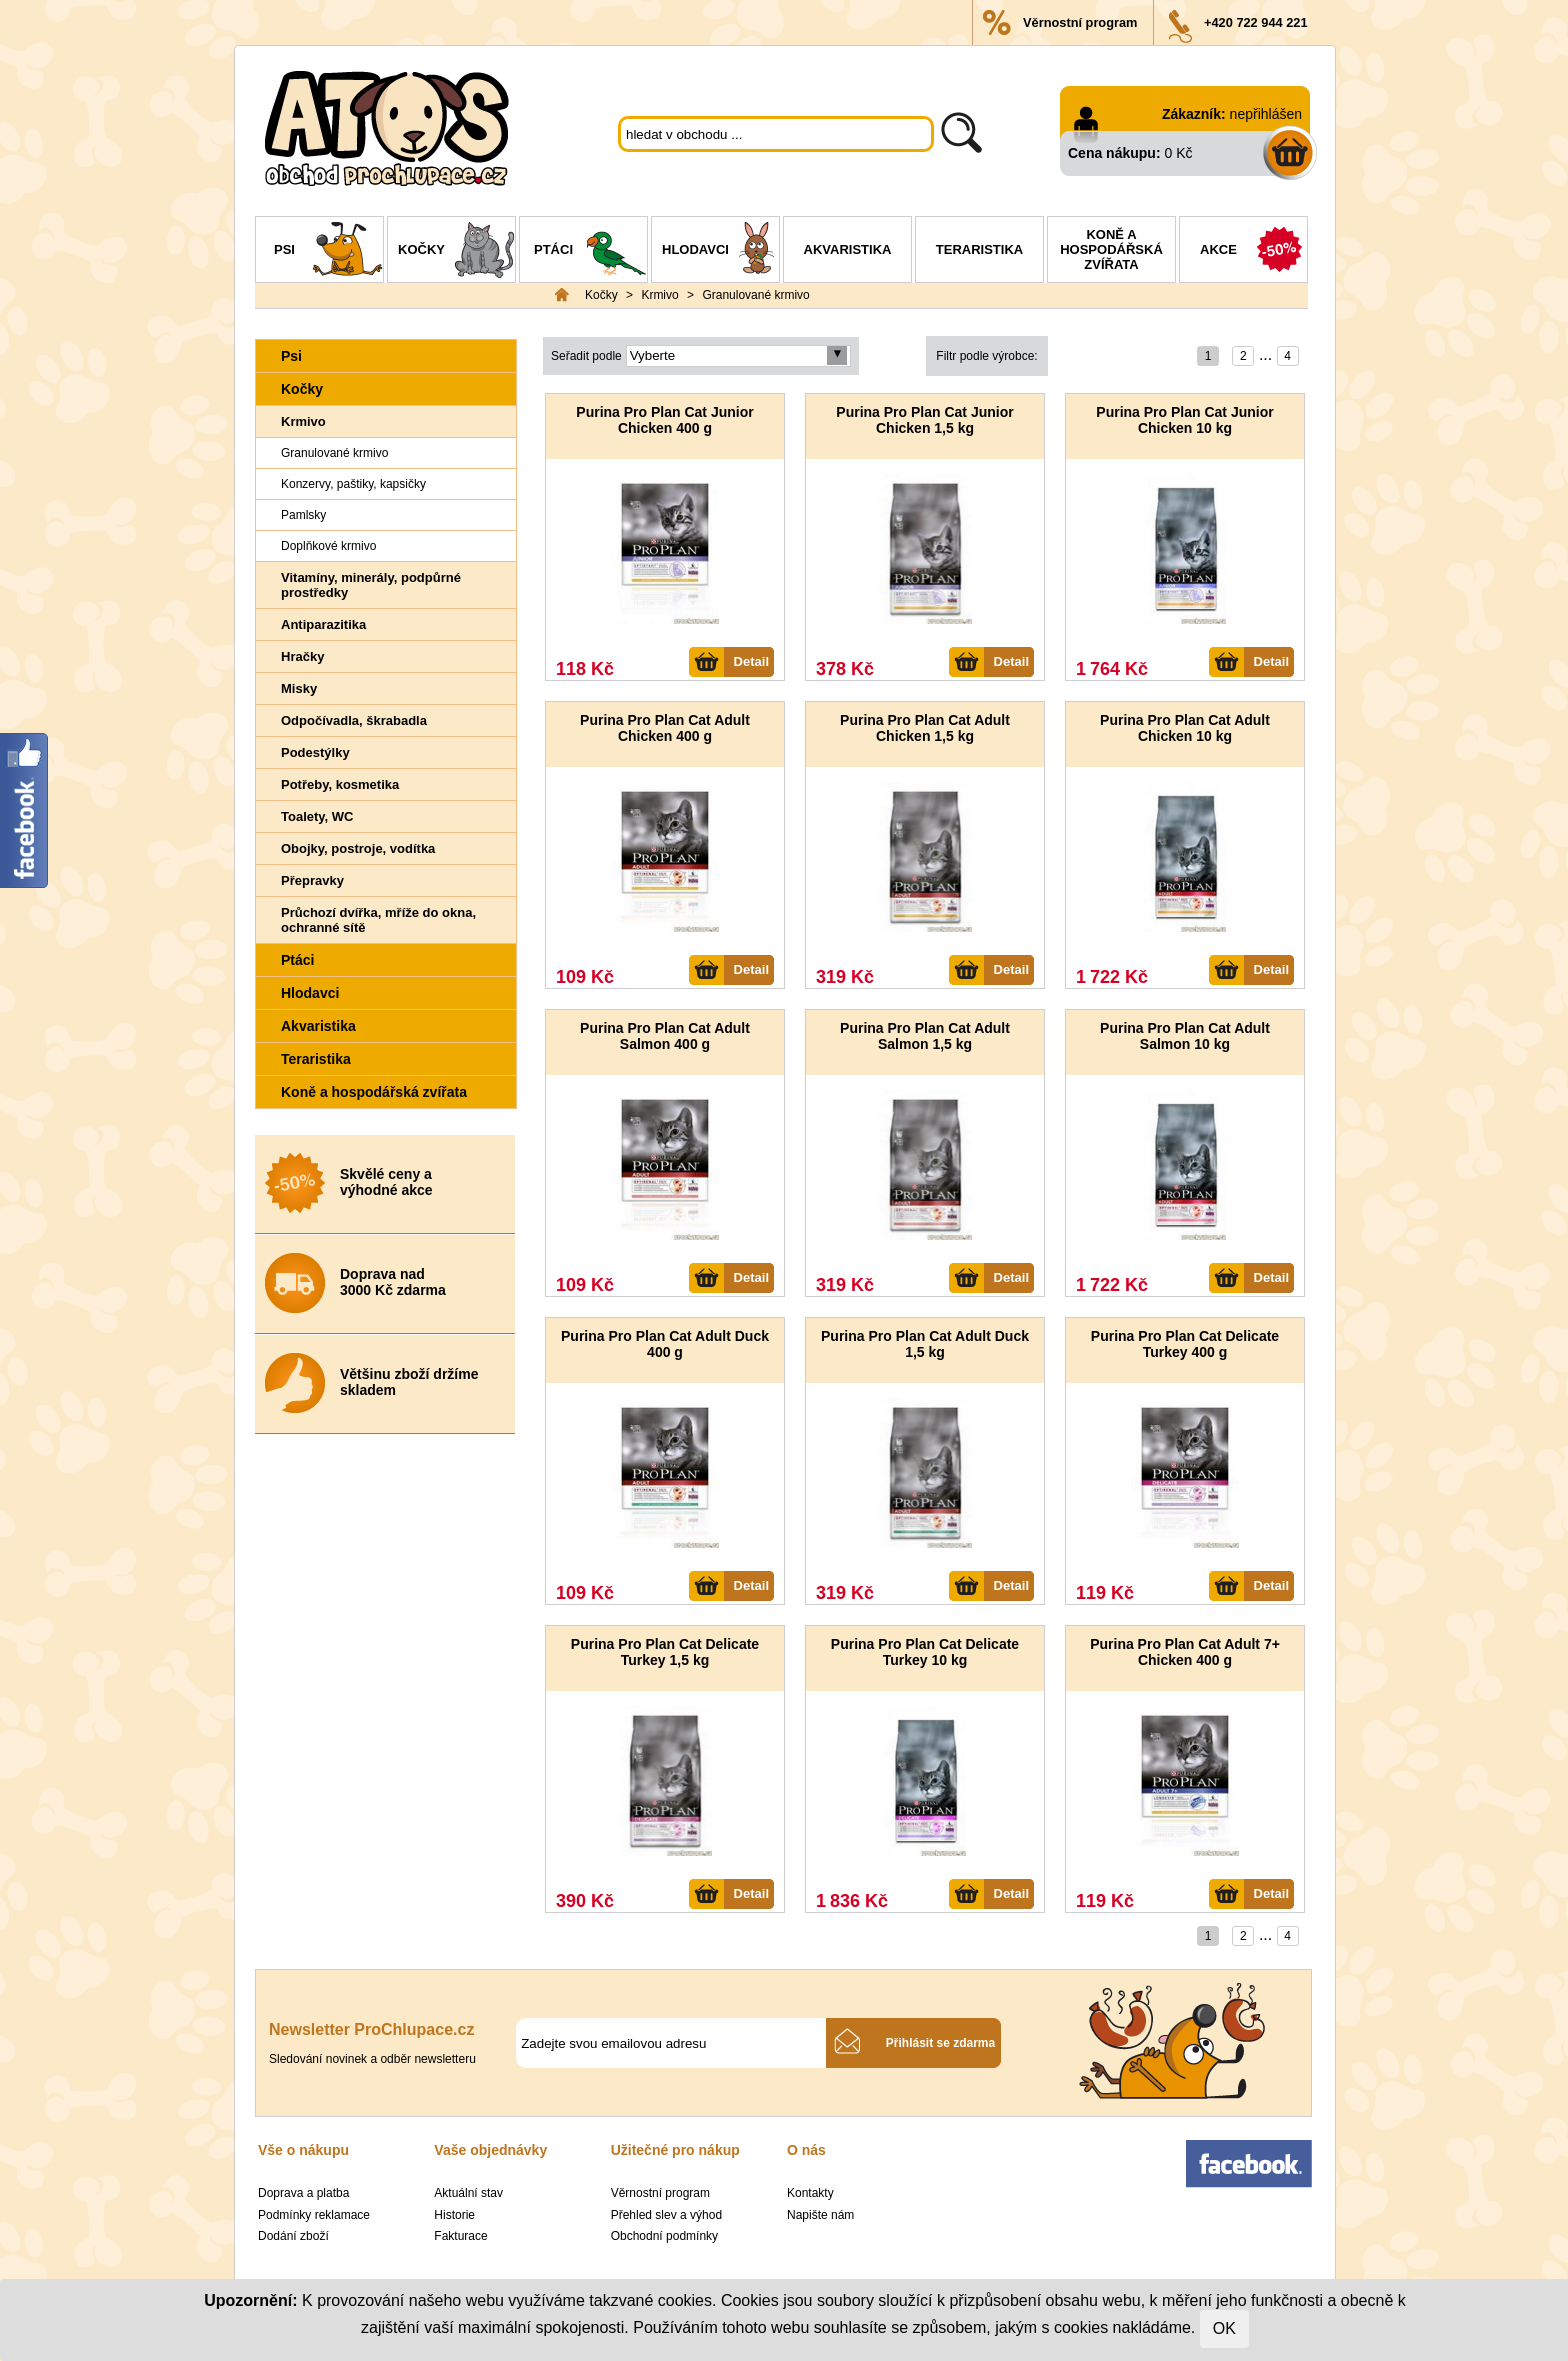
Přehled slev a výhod (666, 2215)
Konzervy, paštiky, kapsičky (353, 484)
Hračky (302, 656)
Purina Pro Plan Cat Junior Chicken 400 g (664, 420)
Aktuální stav (468, 2193)
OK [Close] (1224, 2328)
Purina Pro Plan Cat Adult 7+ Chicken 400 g (1185, 1652)
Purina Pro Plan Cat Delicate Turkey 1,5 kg (665, 1652)
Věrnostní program (1080, 22)
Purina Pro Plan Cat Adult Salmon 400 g (665, 1036)
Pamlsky (303, 515)
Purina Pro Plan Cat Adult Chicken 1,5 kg (925, 728)
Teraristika (979, 249)
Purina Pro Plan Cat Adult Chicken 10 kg (1185, 728)
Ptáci (590, 252)
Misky (299, 688)
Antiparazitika (323, 624)
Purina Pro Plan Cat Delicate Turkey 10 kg (925, 1652)
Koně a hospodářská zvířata (1111, 249)
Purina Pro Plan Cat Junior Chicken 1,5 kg (924, 420)
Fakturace (460, 2236)
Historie (454, 2215)
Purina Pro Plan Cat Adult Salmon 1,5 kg (925, 1036)
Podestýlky (315, 752)
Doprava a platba (303, 2193)
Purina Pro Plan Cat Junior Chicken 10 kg (1184, 420)
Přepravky (312, 880)
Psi (328, 252)
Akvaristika (848, 249)
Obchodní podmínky (664, 2236)
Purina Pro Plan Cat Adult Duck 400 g (665, 1344)
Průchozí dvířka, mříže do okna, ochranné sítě (378, 920)
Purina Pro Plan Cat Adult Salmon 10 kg (1185, 1036)
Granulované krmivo (755, 295)
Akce (1253, 252)
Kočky (456, 252)
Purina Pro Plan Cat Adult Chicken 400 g (665, 728)
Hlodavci (720, 252)
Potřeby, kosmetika (340, 784)
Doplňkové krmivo (328, 546)
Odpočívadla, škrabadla (354, 720)
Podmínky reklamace (314, 2215)
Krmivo (659, 295)
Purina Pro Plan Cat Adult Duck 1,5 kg (925, 1344)
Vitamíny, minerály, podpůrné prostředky (371, 585)
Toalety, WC (317, 816)
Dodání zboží (293, 2236)
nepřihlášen (1266, 114)
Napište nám (820, 2215)
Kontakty (810, 2193)
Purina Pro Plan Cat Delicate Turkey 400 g (1185, 1344)
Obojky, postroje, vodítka (358, 848)
